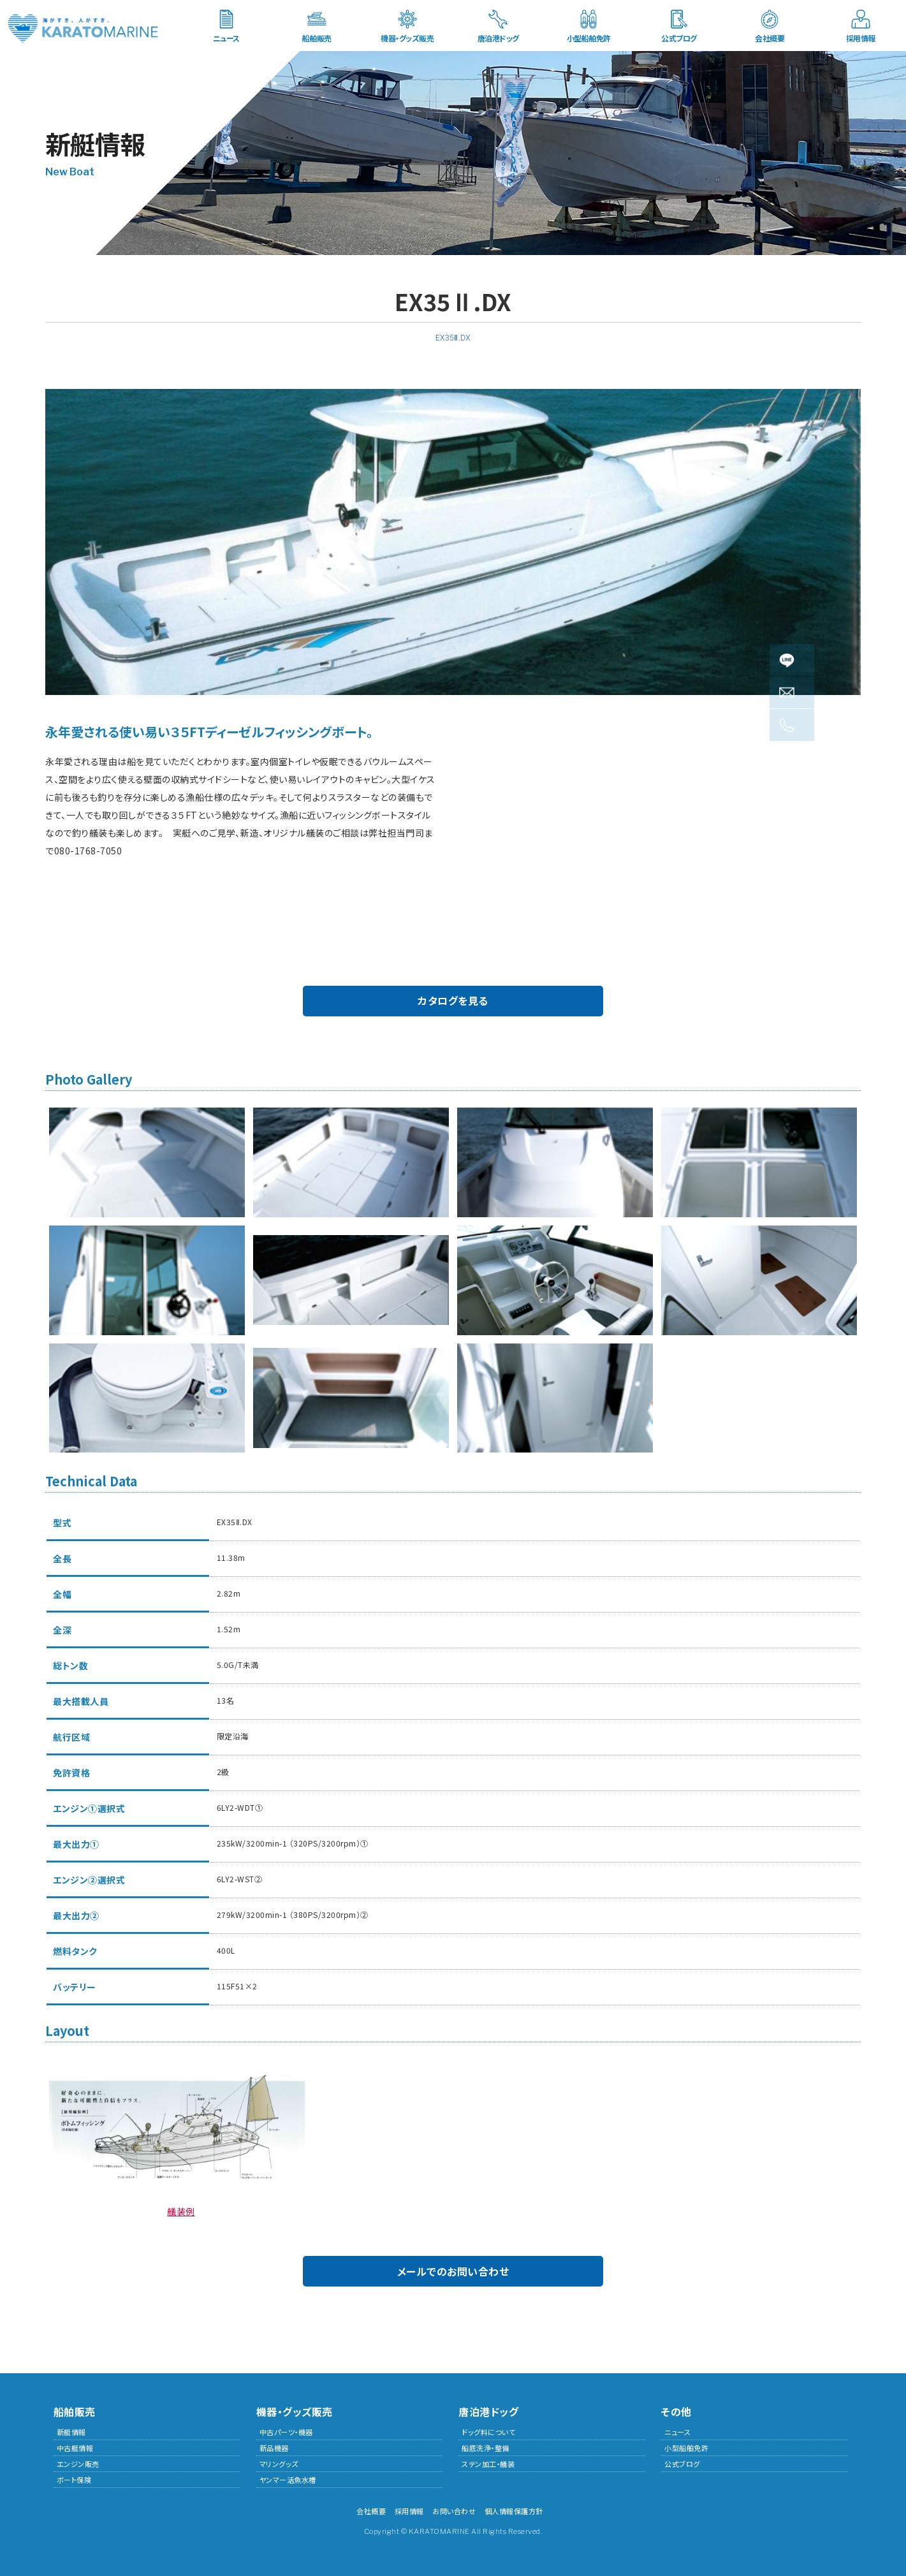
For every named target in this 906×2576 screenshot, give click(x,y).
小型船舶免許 (589, 38)
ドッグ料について (488, 2432)
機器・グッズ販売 (407, 38)
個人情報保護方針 (514, 2511)
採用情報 (860, 38)
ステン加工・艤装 (488, 2464)
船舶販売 (317, 38)
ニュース (226, 38)
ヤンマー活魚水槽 (287, 2480)
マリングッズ (278, 2464)
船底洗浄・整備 (485, 2448)
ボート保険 (74, 2480)
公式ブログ (679, 38)
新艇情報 (71, 2432)
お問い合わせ (454, 2511)
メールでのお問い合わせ (453, 2271)
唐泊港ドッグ (498, 38)
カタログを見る (453, 1000)
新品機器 (274, 2448)
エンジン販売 (78, 2464)
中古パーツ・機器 (286, 2432)
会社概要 (769, 38)
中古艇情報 (75, 2448)
